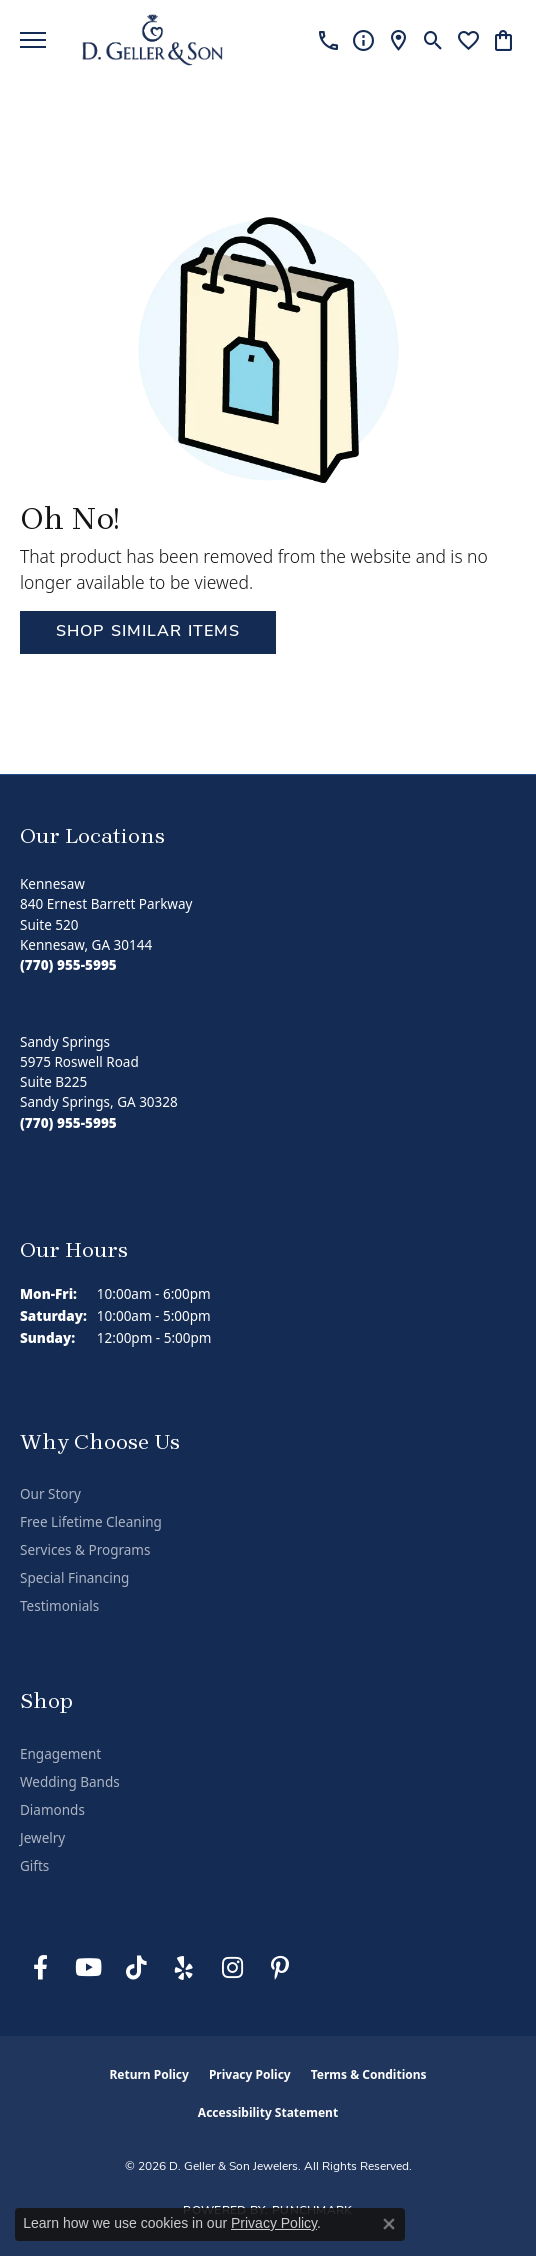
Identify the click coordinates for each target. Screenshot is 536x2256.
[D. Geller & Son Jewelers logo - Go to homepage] (152, 40)
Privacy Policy (250, 2074)
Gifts (34, 1866)
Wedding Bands (70, 1782)
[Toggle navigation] (33, 40)
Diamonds (52, 1810)
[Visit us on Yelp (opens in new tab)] (184, 1968)
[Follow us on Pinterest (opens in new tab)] (280, 1968)
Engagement (60, 1754)
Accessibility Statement (268, 2112)
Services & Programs (85, 1550)
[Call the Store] (68, 965)
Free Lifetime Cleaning (91, 1522)
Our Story (50, 1494)
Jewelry (42, 1838)
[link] (328, 40)
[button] (433, 40)
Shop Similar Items (148, 632)
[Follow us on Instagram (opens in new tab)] (232, 1968)
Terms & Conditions (369, 2074)
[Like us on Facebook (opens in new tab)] (40, 1968)
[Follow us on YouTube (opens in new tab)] (88, 1968)
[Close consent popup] (389, 2224)
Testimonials (59, 1606)
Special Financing (74, 1578)
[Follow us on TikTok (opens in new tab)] (136, 1968)
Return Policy (149, 2074)
